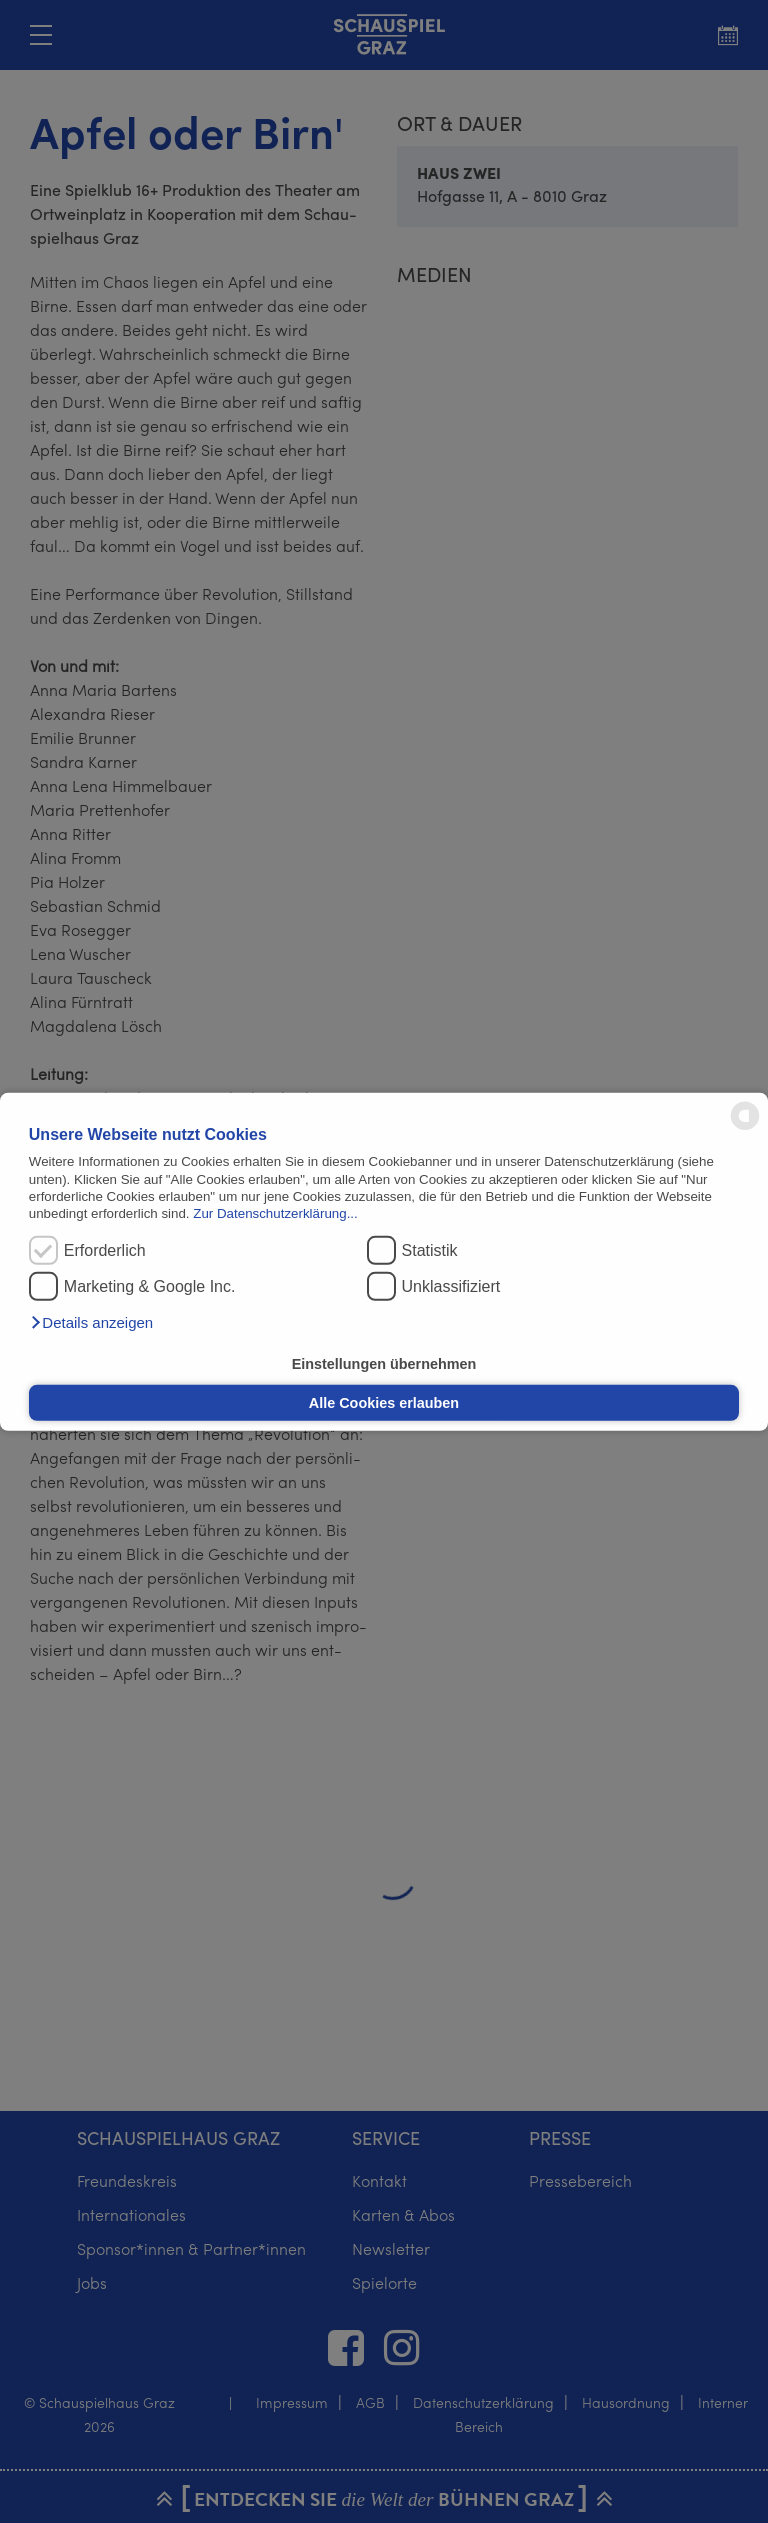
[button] (91, 1323)
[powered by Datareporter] (745, 1128)
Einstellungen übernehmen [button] (384, 1363)
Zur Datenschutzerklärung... (275, 1213)
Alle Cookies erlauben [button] (384, 1403)
